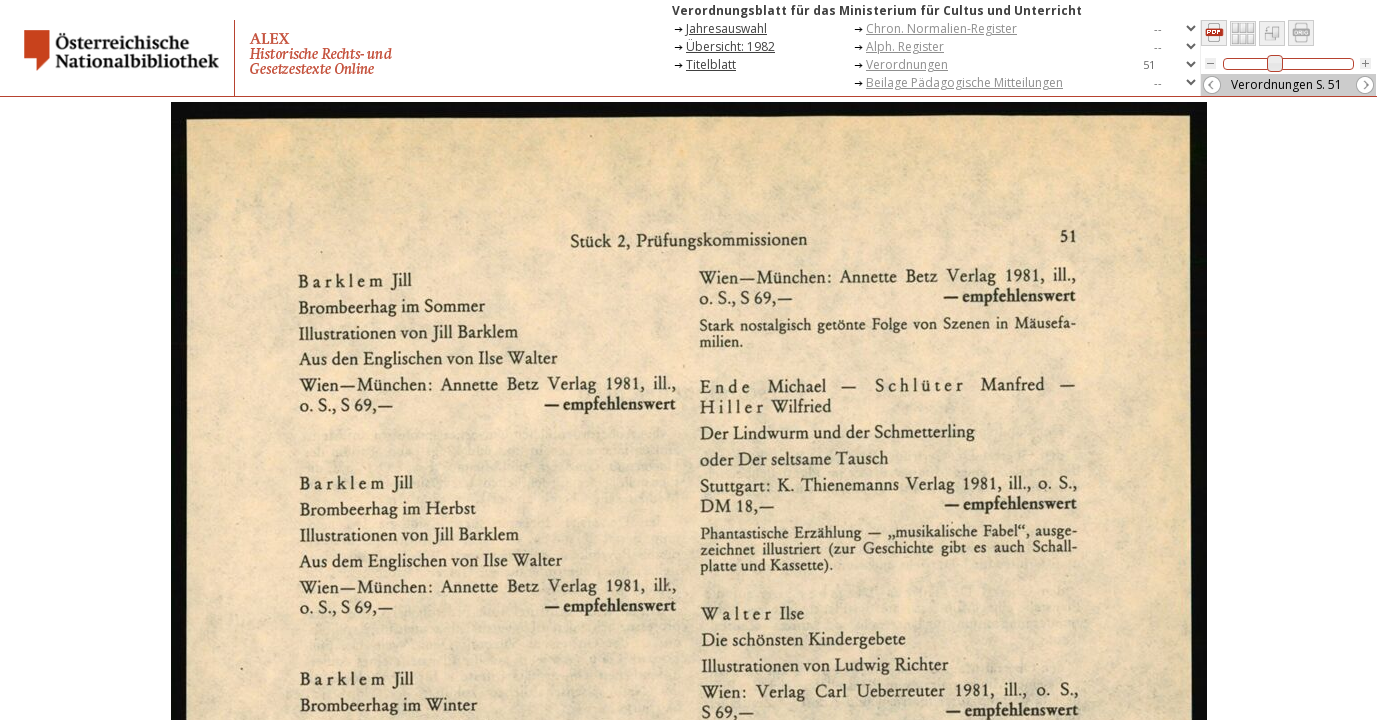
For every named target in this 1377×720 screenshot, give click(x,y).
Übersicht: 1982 (730, 46)
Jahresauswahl (726, 28)
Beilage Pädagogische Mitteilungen (964, 82)
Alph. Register (905, 46)
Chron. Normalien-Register (941, 28)
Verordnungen (907, 64)
